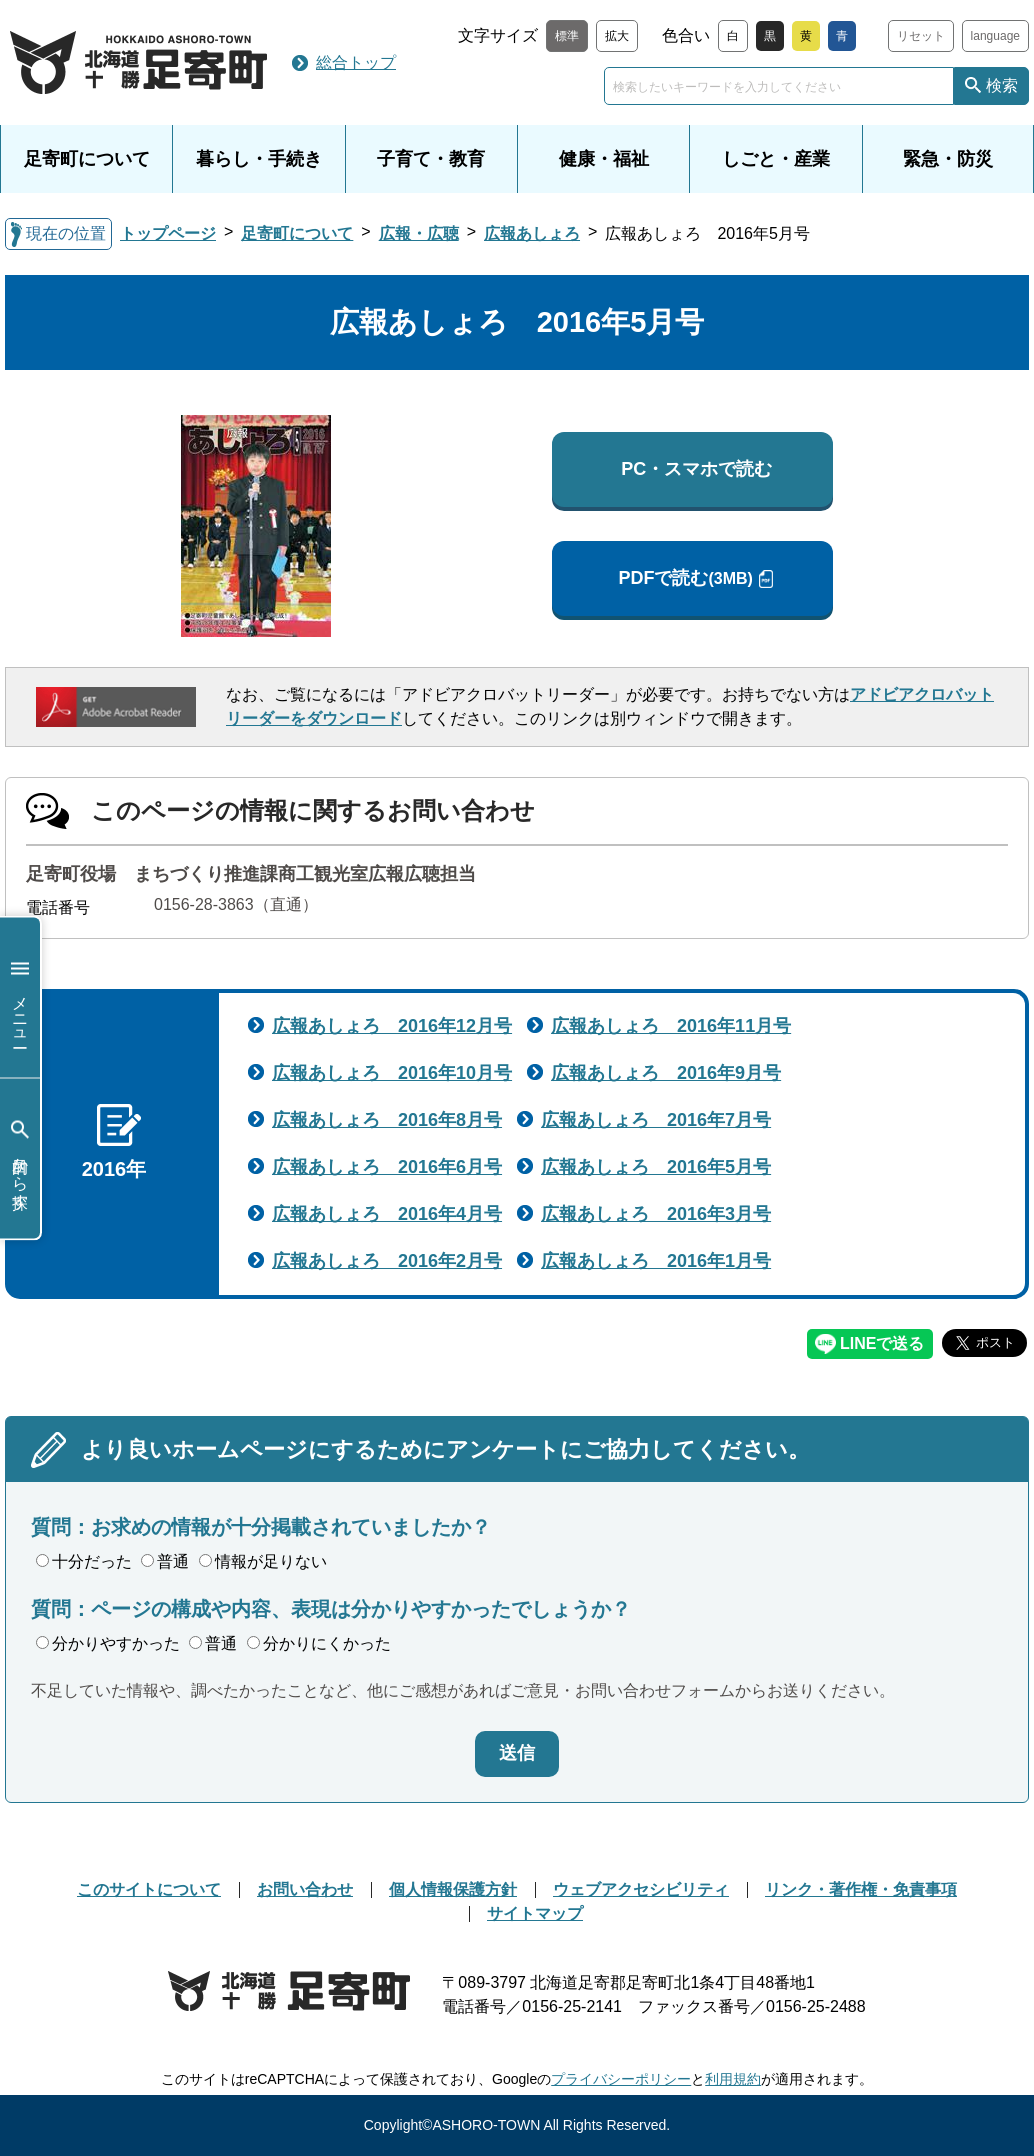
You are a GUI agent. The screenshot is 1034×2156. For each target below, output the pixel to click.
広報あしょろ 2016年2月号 (387, 1261)
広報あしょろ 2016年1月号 (656, 1261)
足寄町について (87, 159)
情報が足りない (263, 1561)
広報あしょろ (532, 233)
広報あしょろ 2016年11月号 (671, 1026)
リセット (921, 36)
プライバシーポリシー (621, 2079)
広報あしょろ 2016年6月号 (387, 1167)
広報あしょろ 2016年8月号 (387, 1120)
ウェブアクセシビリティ (641, 1889)
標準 (567, 36)
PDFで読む (685, 578)
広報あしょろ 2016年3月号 (656, 1214)
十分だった (84, 1561)
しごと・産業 (776, 159)
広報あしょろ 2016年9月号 (666, 1073)
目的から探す (20, 1158)
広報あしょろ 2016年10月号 (392, 1073)
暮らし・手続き (259, 159)
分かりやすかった (108, 1643)
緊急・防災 (948, 159)
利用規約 (733, 2079)
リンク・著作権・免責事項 (861, 1889)
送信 (517, 1753)
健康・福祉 (604, 159)
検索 (1002, 85)
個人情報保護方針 (453, 1889)
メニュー (20, 997)
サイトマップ (535, 1913)
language (995, 36)
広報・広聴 (419, 233)
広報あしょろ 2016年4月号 (387, 1214)
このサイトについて (149, 1889)
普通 (165, 1561)
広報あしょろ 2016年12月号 (392, 1026)
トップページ (168, 233)
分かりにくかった (319, 1643)
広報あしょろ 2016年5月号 (656, 1167)
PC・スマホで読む (696, 469)
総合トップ (356, 62)
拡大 (617, 36)
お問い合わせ (305, 1889)
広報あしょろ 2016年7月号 (656, 1120)
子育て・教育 (431, 159)
